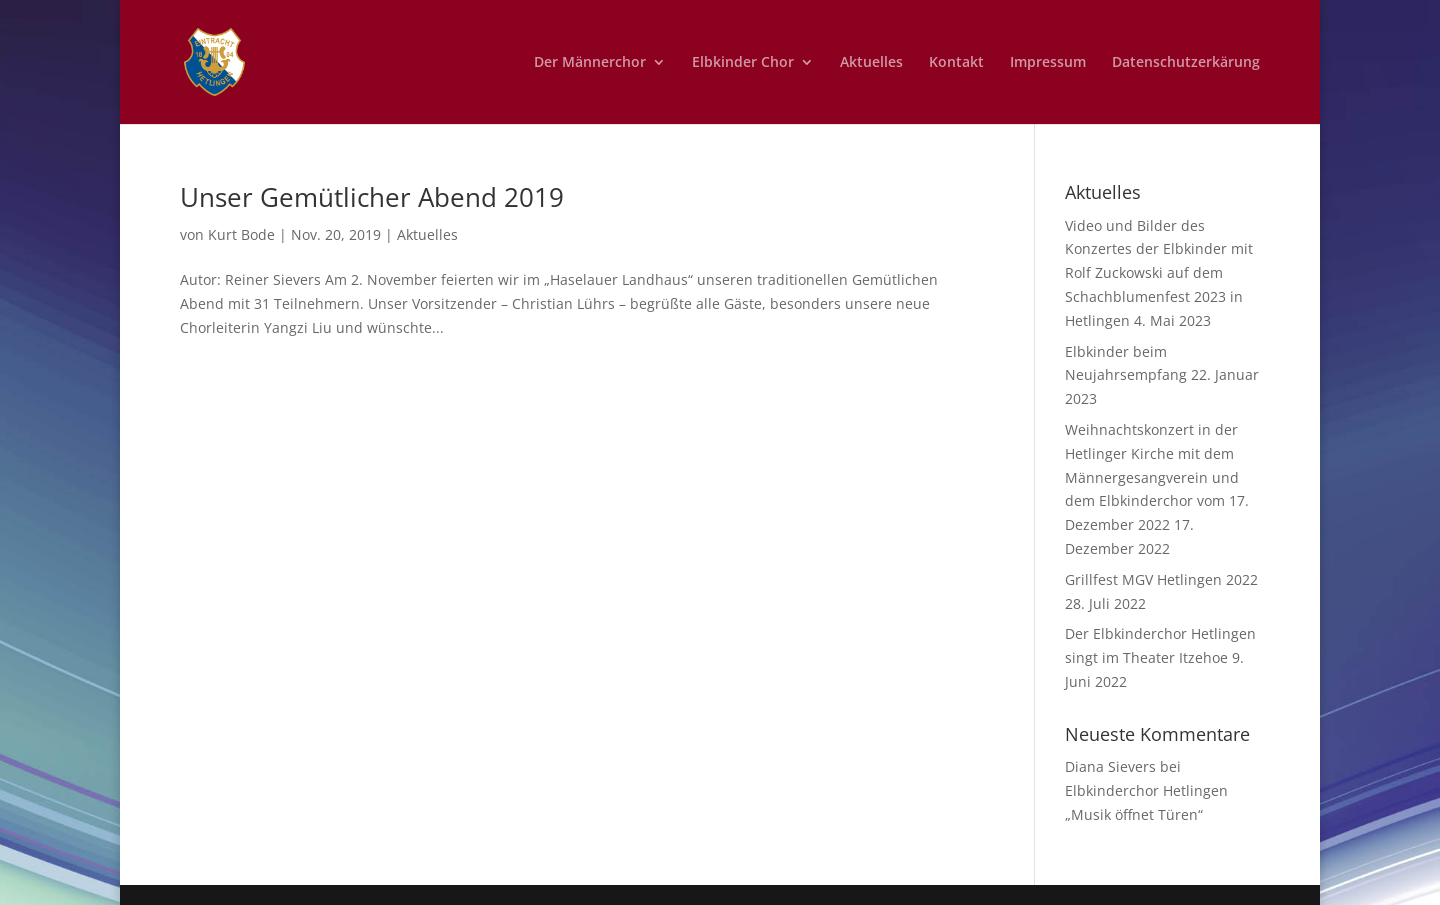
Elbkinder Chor (743, 63)
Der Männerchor (590, 63)
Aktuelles (871, 63)
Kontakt (956, 63)
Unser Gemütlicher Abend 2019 (372, 197)
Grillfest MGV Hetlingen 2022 (1161, 579)
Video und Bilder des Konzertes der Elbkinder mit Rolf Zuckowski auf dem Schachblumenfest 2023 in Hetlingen (1159, 273)
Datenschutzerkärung (1186, 63)
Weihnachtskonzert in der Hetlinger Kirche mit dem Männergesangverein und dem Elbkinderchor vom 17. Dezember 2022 (1157, 477)
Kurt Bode (241, 234)
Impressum (1048, 63)
